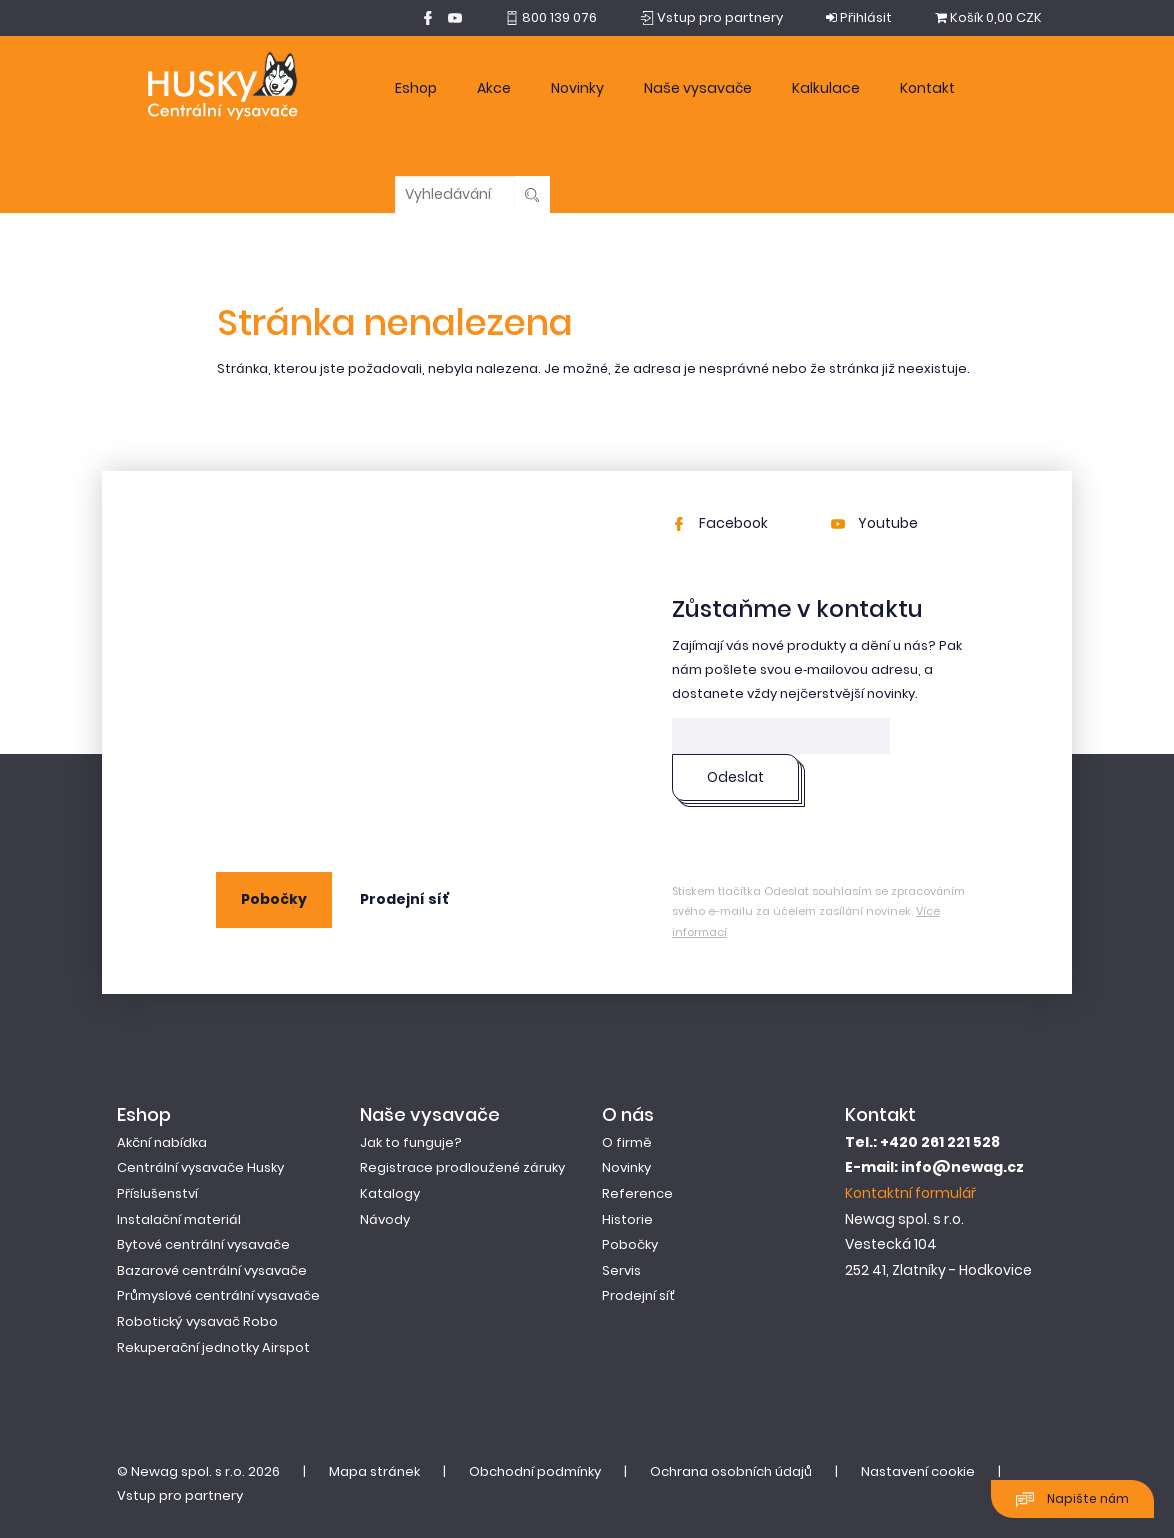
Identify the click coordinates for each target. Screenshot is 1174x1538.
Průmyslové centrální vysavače (218, 1295)
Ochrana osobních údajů (731, 1471)
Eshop (416, 88)
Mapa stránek (374, 1471)
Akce (494, 88)
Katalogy (390, 1193)
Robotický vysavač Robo (197, 1321)
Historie (627, 1219)
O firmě (627, 1142)
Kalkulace (826, 88)
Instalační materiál (179, 1219)
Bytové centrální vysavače (203, 1244)
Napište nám (1072, 1499)
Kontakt (927, 88)
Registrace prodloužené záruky (462, 1167)
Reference (637, 1193)
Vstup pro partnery (180, 1495)
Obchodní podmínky (535, 1471)
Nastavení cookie (918, 1471)
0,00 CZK (988, 17)
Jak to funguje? (411, 1142)
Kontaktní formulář (910, 1193)
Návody (385, 1219)
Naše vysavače (698, 88)
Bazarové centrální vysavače (212, 1270)
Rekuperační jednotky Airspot (213, 1347)
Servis (621, 1270)
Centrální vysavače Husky (200, 1167)
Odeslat (735, 777)
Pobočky (274, 899)
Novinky (577, 88)
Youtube (874, 523)
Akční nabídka (162, 1142)
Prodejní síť (404, 899)
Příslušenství (157, 1193)
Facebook (720, 523)
